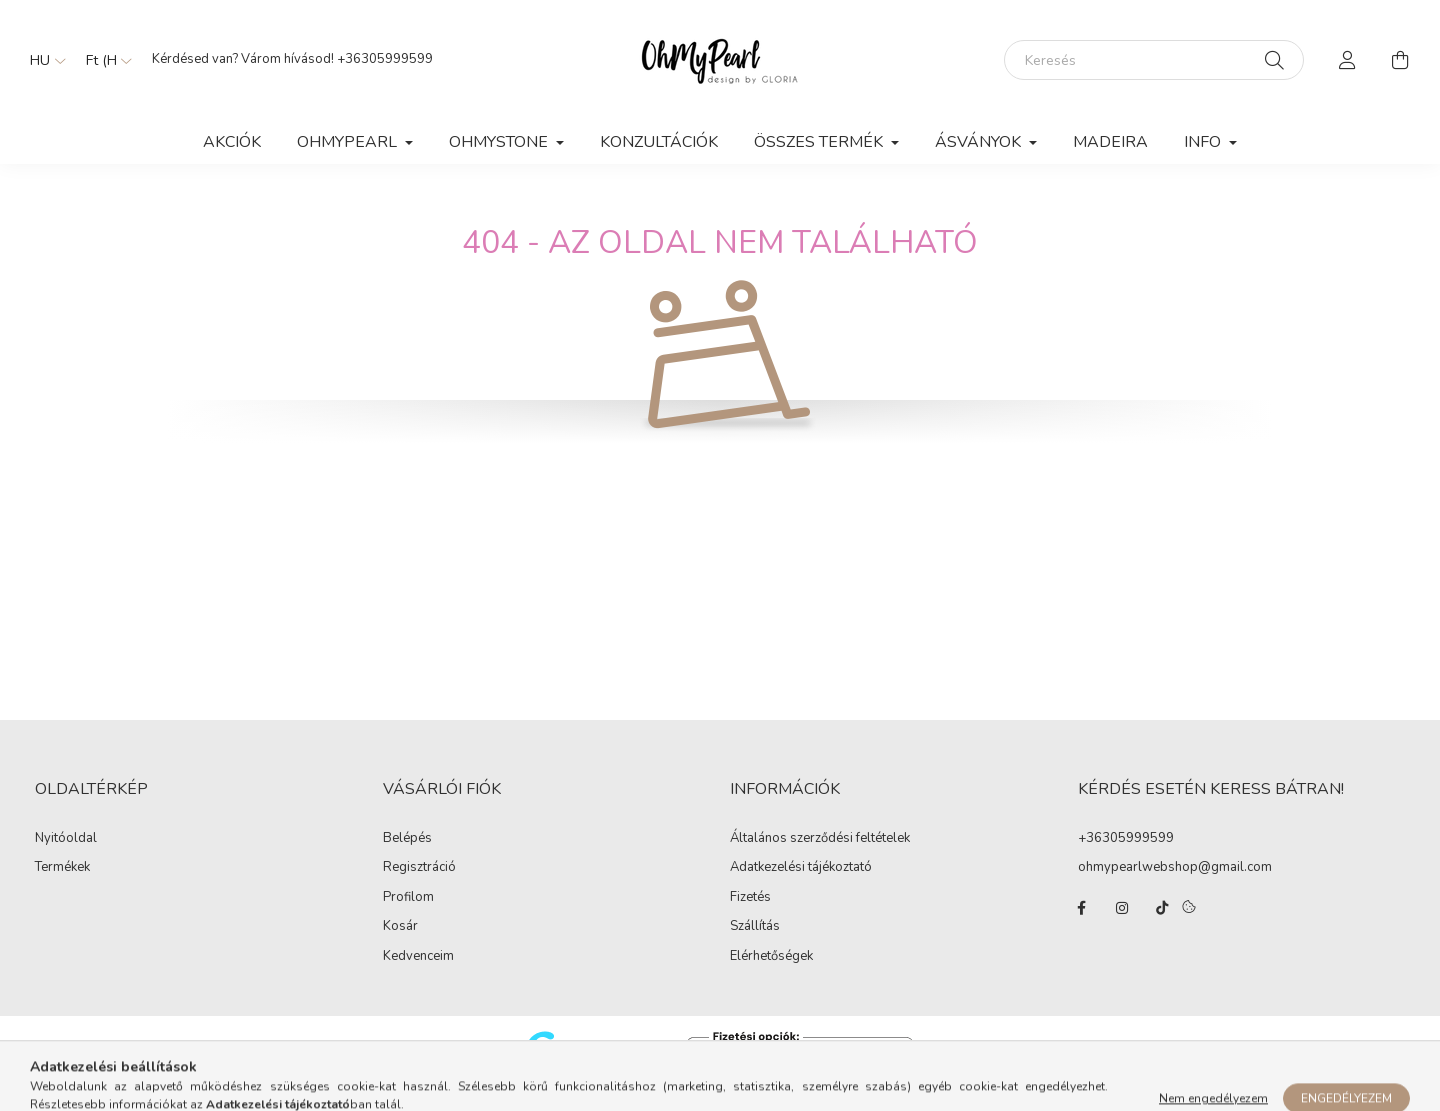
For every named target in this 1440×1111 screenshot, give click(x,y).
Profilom (408, 898)
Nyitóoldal (66, 839)
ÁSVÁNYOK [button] (980, 142)
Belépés (407, 839)
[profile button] (1348, 60)
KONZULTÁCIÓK (659, 142)
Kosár (400, 927)
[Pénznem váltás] (104, 60)
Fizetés (750, 898)
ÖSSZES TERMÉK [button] (820, 142)
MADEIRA (1110, 142)
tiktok (1162, 908)
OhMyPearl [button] (349, 142)
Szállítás (755, 927)
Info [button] (1204, 142)
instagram (1122, 908)
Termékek (62, 868)
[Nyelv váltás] (43, 60)
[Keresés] (1154, 60)
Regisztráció (419, 868)
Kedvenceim (418, 957)
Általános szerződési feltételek (820, 839)
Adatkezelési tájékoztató (801, 868)
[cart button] (1400, 60)
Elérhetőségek (771, 957)
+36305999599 (385, 59)
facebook (1082, 908)
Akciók (232, 142)
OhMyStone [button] (500, 142)
